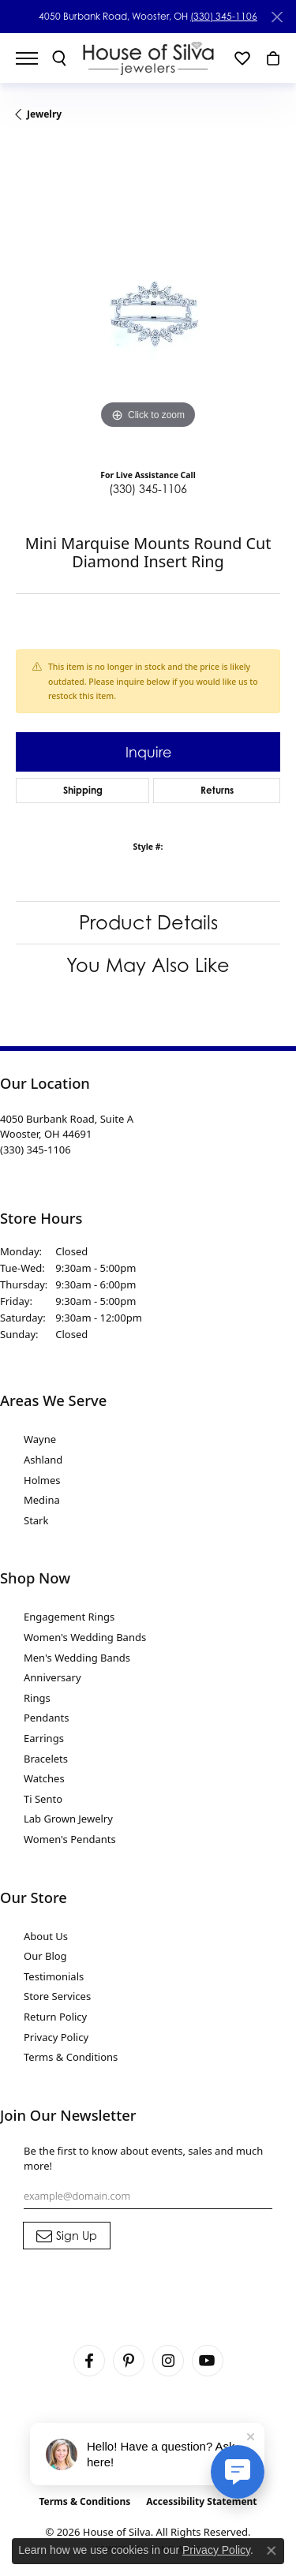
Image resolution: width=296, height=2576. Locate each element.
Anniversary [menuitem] (52, 1677)
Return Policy (55, 2017)
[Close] (277, 17)
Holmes (42, 1480)
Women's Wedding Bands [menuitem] (85, 1637)
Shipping (83, 790)
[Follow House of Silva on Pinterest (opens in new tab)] (128, 2360)
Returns (217, 790)
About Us (46, 1936)
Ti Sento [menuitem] (43, 1799)
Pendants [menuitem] (46, 1717)
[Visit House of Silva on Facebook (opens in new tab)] (89, 2360)
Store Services (57, 1996)
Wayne (40, 1439)
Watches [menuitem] (44, 1778)
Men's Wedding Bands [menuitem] (77, 1658)
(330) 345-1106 (223, 16)
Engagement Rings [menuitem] (69, 1617)
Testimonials (54, 1976)
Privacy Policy (56, 2037)
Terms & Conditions (71, 2057)
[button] (59, 58)
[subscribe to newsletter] (67, 2236)
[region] (148, 301)
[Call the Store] (35, 1149)
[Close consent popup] (271, 2550)
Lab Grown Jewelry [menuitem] (68, 1818)
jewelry (44, 114)
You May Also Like (148, 965)
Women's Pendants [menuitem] (70, 1839)
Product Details (148, 922)
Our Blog (45, 1956)
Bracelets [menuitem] (46, 1759)
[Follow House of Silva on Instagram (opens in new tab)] (168, 2360)
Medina (42, 1500)
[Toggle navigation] (35, 58)
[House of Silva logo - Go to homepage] (148, 58)
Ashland (43, 1460)
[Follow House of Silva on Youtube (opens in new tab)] (207, 2360)
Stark (36, 1520)
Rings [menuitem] (37, 1698)
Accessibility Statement (201, 2501)
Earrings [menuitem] (44, 1738)
